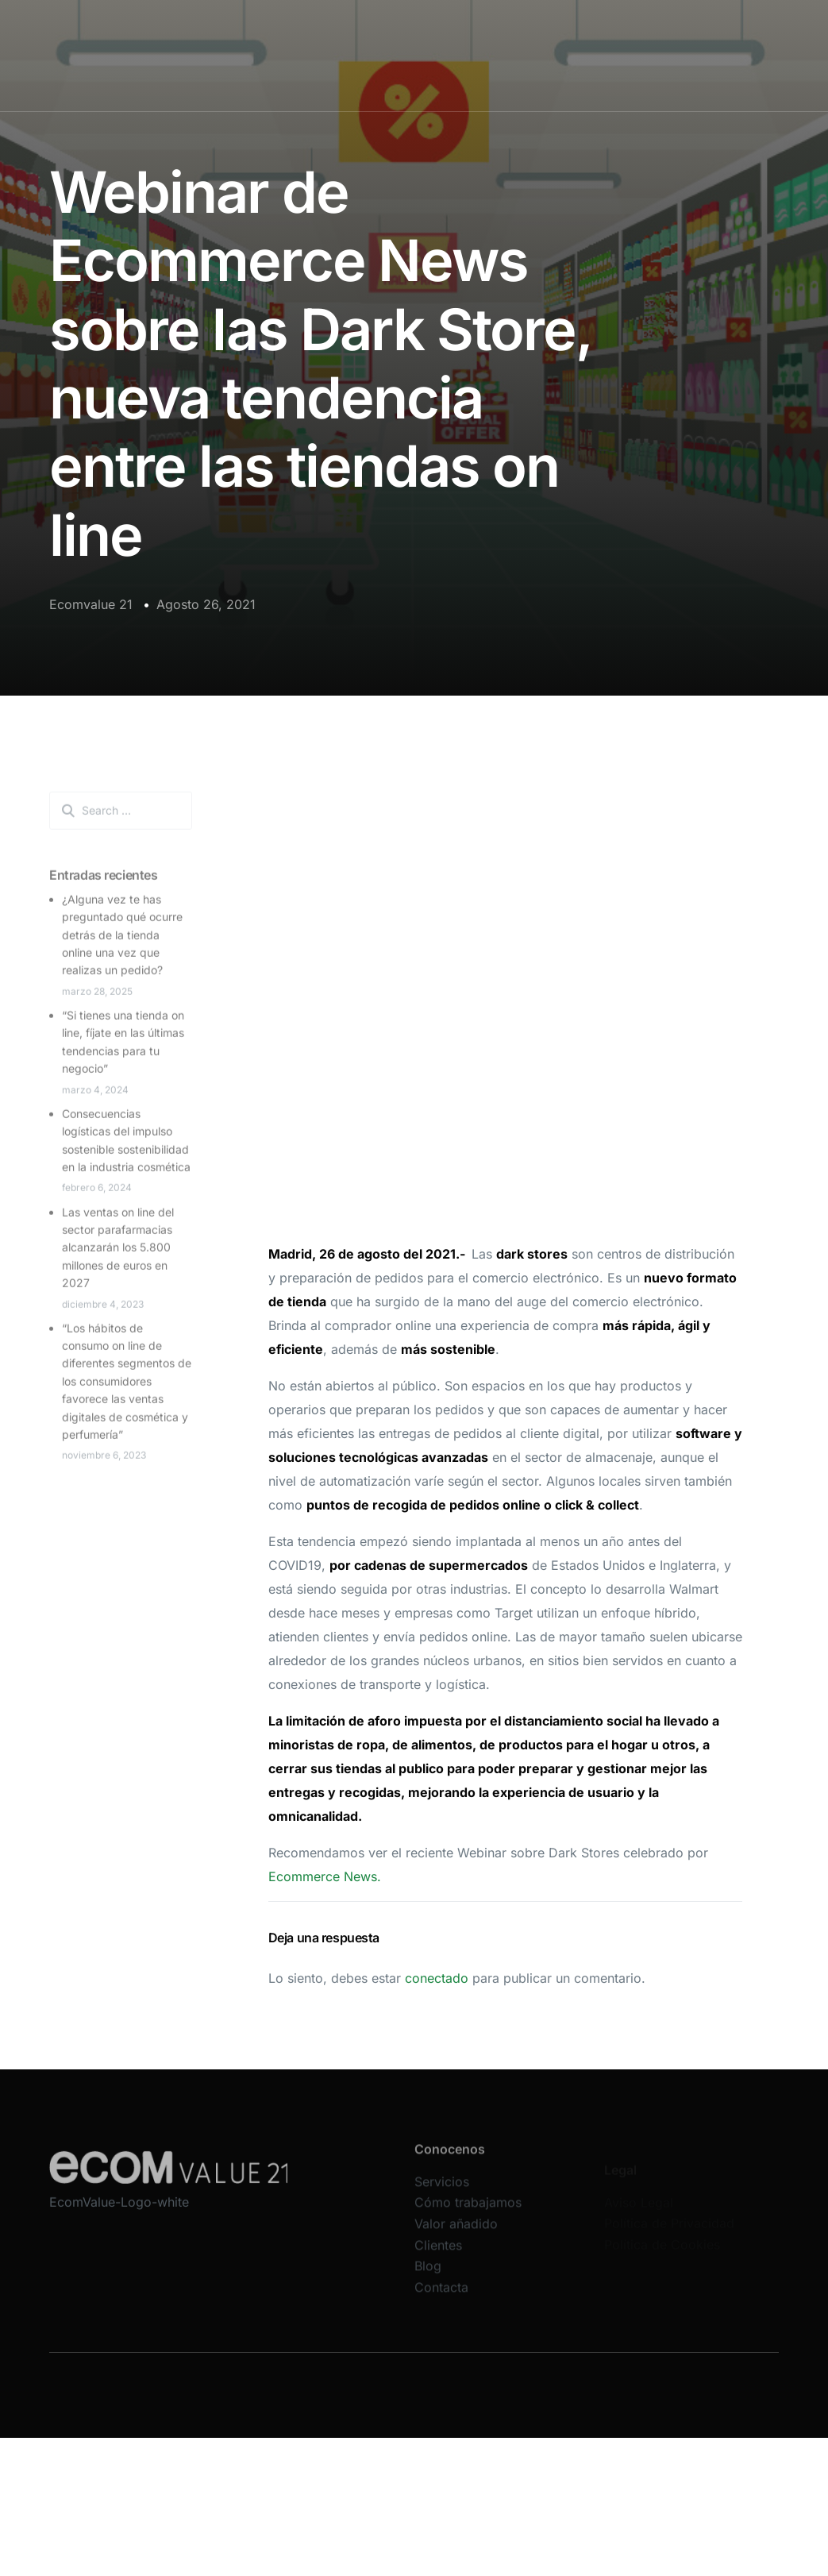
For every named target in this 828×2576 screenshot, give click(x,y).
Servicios (441, 2192)
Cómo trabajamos (468, 2213)
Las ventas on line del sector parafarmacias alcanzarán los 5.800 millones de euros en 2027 (118, 1252)
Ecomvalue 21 (91, 604)
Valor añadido (456, 2234)
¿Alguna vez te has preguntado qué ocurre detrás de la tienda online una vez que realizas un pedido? (122, 940)
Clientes (438, 2255)
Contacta (441, 2297)
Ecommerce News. (324, 1876)
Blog (427, 2276)
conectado (436, 1978)
